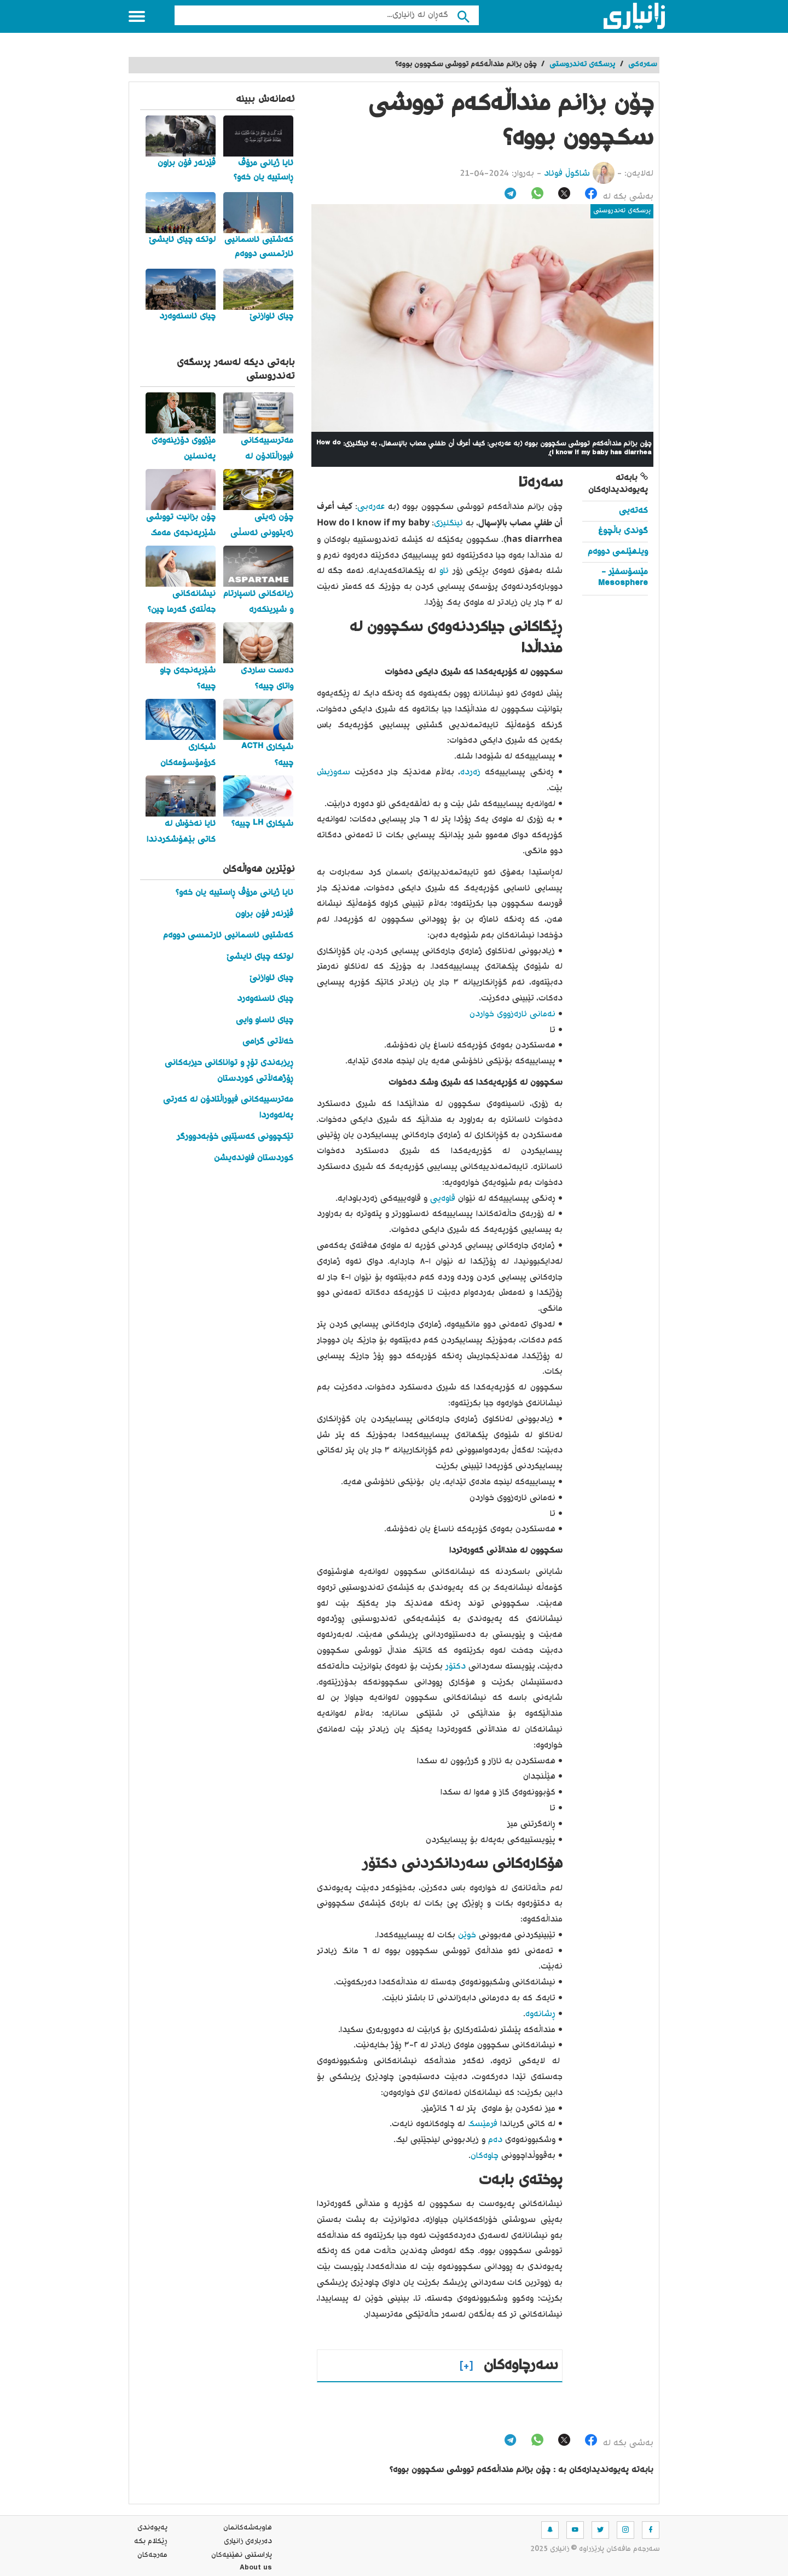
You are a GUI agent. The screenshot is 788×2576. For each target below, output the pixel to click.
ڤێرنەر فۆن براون (264, 914)
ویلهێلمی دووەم (618, 552)
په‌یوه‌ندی (152, 2527)
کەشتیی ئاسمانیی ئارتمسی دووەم (228, 935)
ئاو (442, 571)
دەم (493, 2140)
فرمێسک (481, 2124)
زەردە (470, 772)
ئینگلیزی (448, 523)
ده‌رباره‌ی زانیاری (248, 2541)
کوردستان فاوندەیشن (253, 1158)
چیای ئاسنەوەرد (265, 999)
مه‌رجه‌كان (152, 2555)
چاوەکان (485, 2156)
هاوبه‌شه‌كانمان (247, 2527)
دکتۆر (454, 1666)
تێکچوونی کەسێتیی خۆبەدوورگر (235, 1137)
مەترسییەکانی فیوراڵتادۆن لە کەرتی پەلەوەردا (228, 1107)
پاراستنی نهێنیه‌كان (241, 2555)
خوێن (465, 1935)
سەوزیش (333, 772)
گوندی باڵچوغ (623, 531)
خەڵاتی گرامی (267, 1041)
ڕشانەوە (540, 2014)
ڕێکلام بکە (150, 2541)
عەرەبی (371, 507)
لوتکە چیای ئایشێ (260, 957)
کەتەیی (633, 511)
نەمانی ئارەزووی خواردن (512, 1014)
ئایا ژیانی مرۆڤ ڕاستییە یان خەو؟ (234, 893)
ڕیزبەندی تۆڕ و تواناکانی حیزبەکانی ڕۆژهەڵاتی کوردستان (229, 1071)
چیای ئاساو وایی (264, 1020)
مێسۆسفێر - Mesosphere (623, 578)
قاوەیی (441, 1199)
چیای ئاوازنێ (271, 978)
